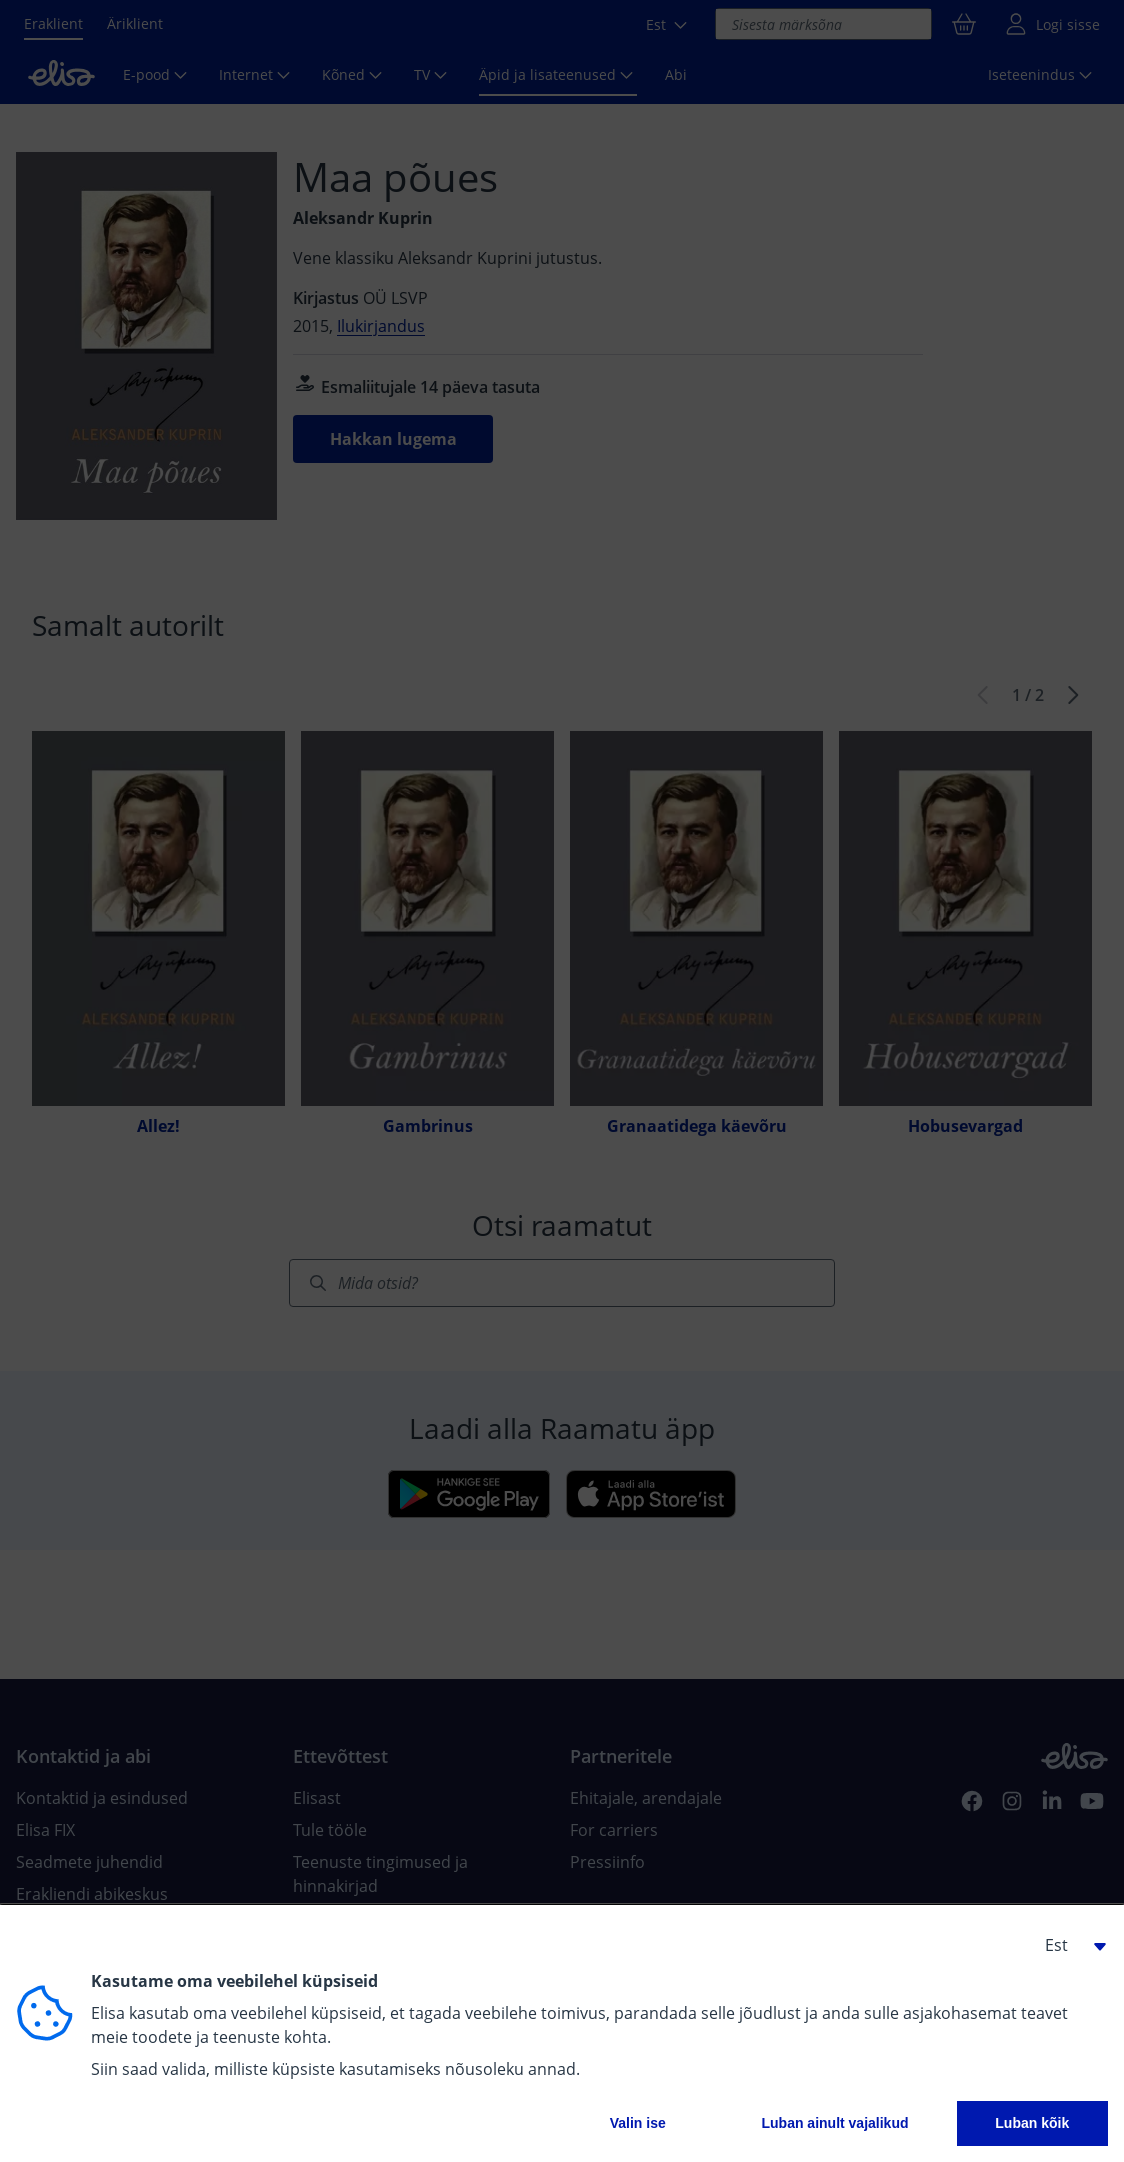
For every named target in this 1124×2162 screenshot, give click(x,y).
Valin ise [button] (638, 2123)
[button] (1068, 1945)
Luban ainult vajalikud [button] (834, 2123)
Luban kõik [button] (1032, 2123)
